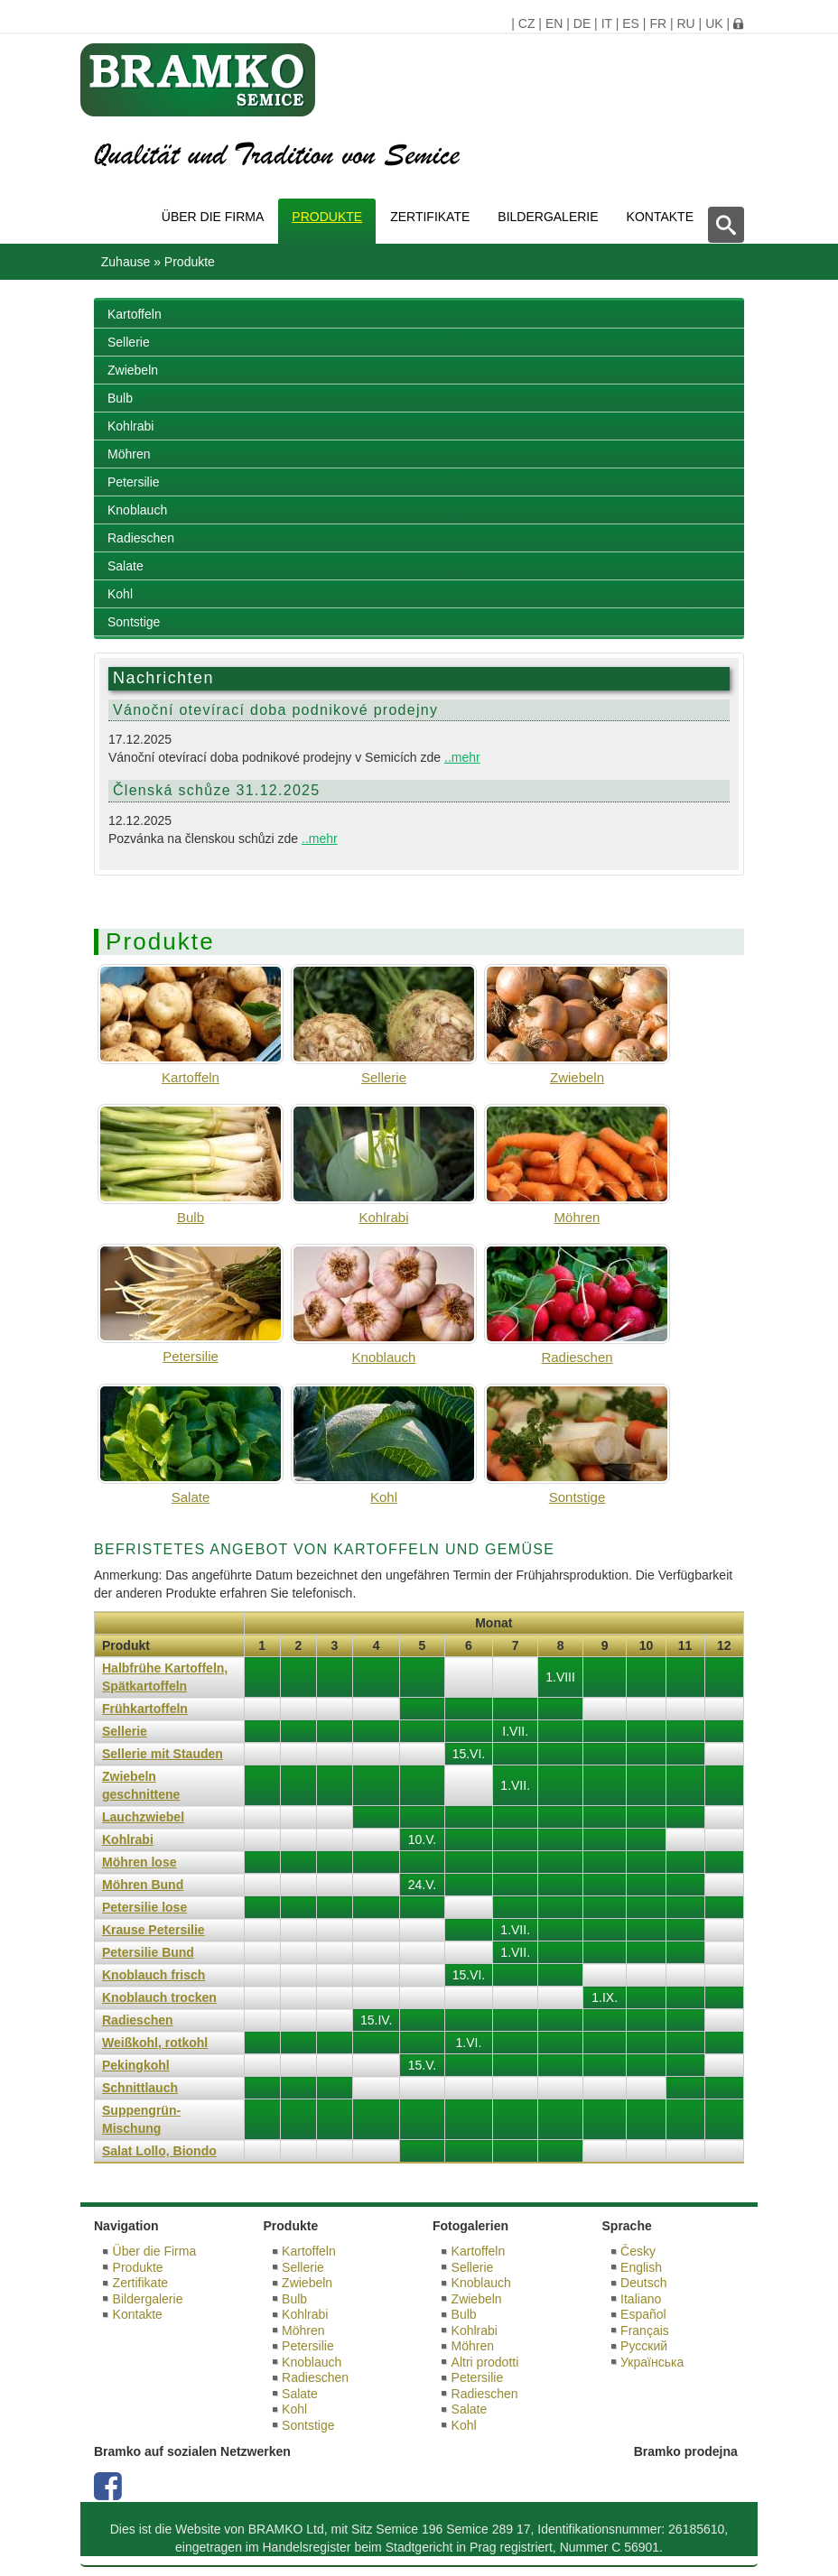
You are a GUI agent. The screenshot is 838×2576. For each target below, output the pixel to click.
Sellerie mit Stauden (162, 1754)
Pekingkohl (136, 2065)
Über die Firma (213, 216)
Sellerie (128, 342)
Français (644, 2330)
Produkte (327, 216)
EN (554, 23)
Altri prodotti (485, 2362)
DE (582, 23)
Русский (643, 2346)
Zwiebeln (132, 370)
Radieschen (140, 538)
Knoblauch (137, 510)
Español (643, 2314)
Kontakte (660, 216)
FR (657, 23)
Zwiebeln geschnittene (141, 1785)
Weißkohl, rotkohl (155, 2042)
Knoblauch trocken (159, 1997)
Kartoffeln (134, 314)
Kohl (120, 594)
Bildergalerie (548, 216)
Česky (638, 2251)
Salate (125, 566)
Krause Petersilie (153, 1930)
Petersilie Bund (148, 1952)
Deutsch (643, 2282)
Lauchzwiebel (143, 1817)
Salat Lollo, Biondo (159, 2151)
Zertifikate (430, 216)
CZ (526, 23)
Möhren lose (139, 1862)
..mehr (462, 757)
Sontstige (133, 622)
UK (713, 23)
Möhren (128, 454)
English (641, 2267)
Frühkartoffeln (145, 1708)
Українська (652, 2362)
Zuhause (125, 262)
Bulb (120, 398)
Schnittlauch (140, 2087)
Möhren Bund (142, 1884)
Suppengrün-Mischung (141, 2119)
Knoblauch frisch (153, 1975)
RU (685, 23)
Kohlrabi (130, 426)
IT (606, 23)
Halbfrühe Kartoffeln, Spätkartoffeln (165, 1677)
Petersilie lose (144, 1907)
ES (630, 23)
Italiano (640, 2299)
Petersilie (133, 482)
